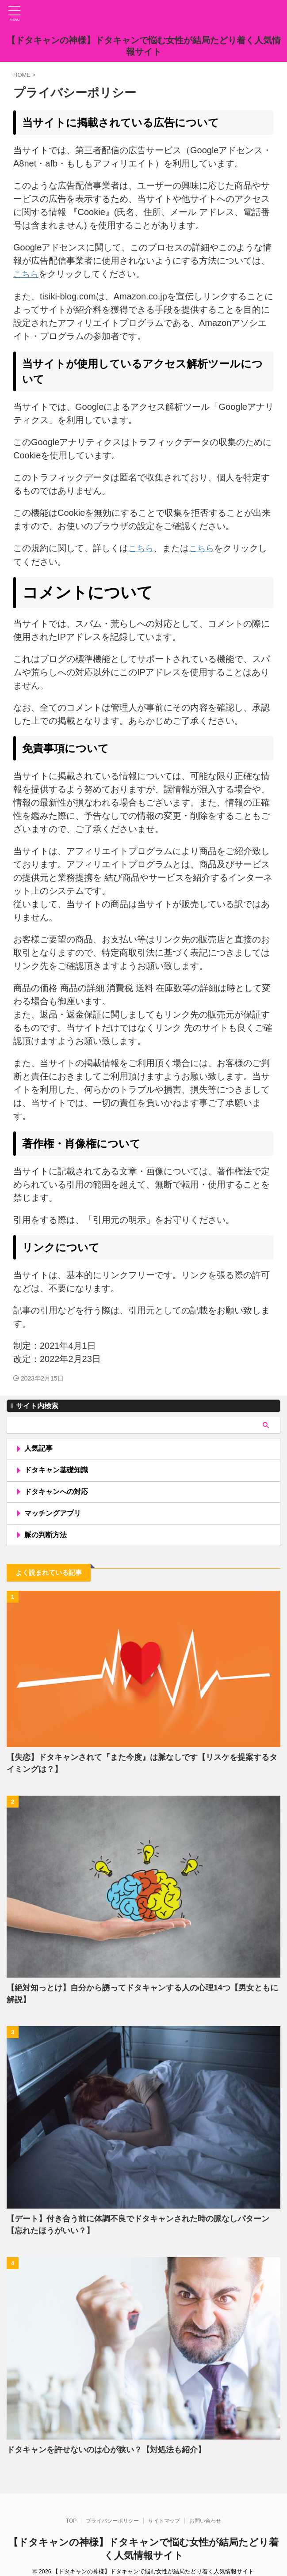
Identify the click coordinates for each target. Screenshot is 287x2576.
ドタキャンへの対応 (57, 1494)
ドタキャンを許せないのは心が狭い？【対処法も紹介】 (106, 2455)
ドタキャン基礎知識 (57, 1471)
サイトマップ (164, 2513)
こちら (26, 274)
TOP (71, 2513)
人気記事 (39, 1448)
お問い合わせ (205, 2513)
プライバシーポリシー (112, 2513)
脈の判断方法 (46, 1540)
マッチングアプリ (53, 1517)
